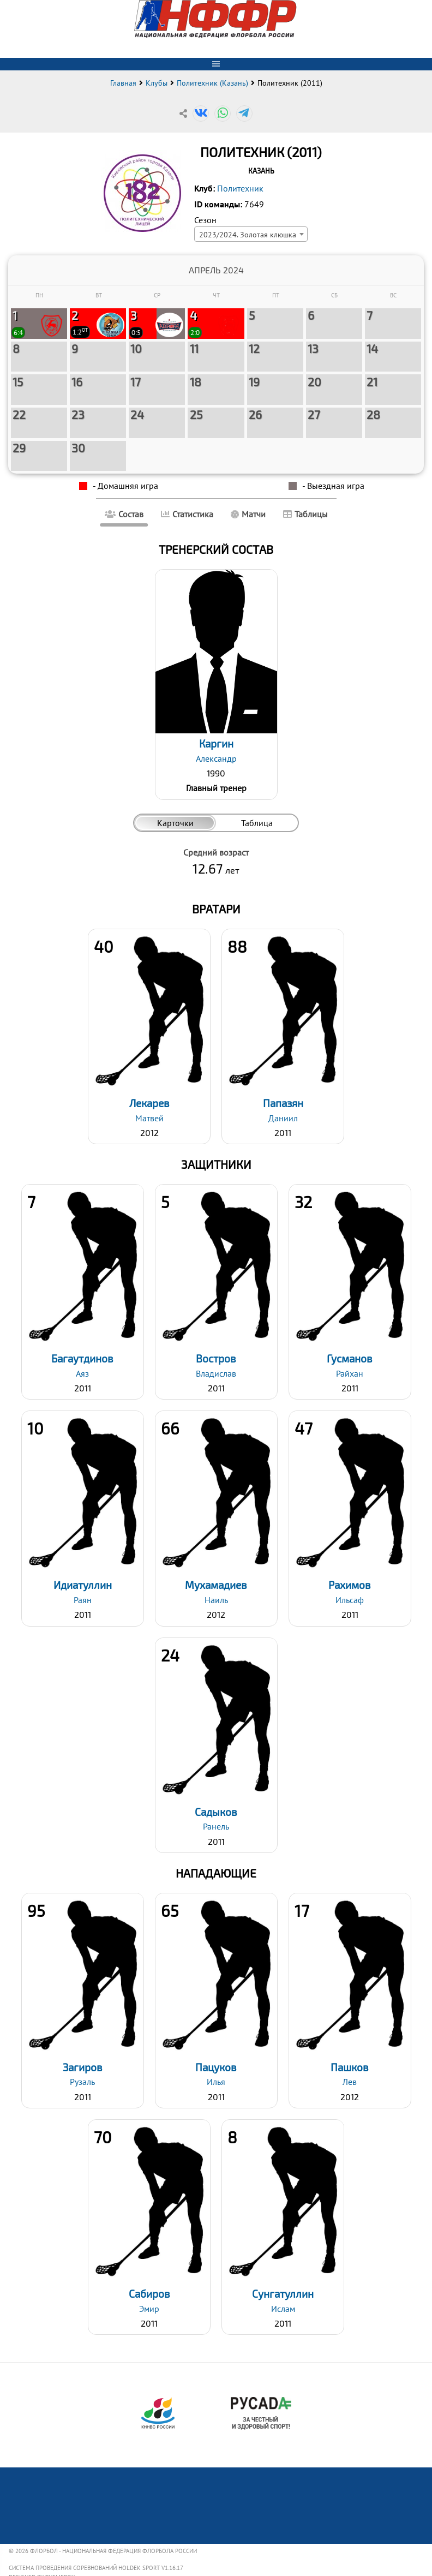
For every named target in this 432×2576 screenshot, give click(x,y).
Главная (123, 83)
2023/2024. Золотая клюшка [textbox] (247, 234)
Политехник (240, 188)
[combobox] (251, 234)
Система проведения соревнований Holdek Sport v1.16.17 (96, 2568)
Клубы (156, 83)
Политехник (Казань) (212, 83)
